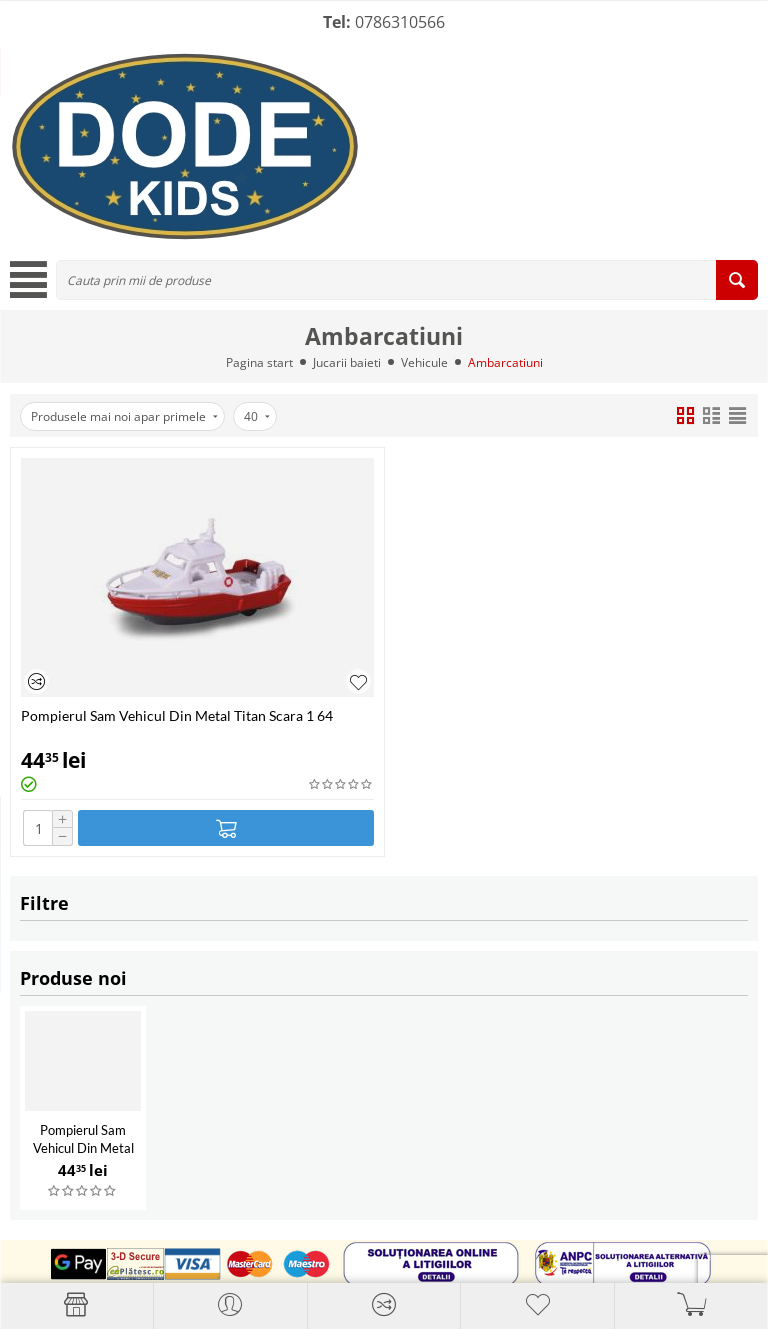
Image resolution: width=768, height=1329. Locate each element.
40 (257, 416)
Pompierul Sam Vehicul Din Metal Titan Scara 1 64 (83, 1148)
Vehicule (424, 362)
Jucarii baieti (347, 362)
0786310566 (400, 22)
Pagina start (259, 362)
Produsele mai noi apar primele (124, 416)
